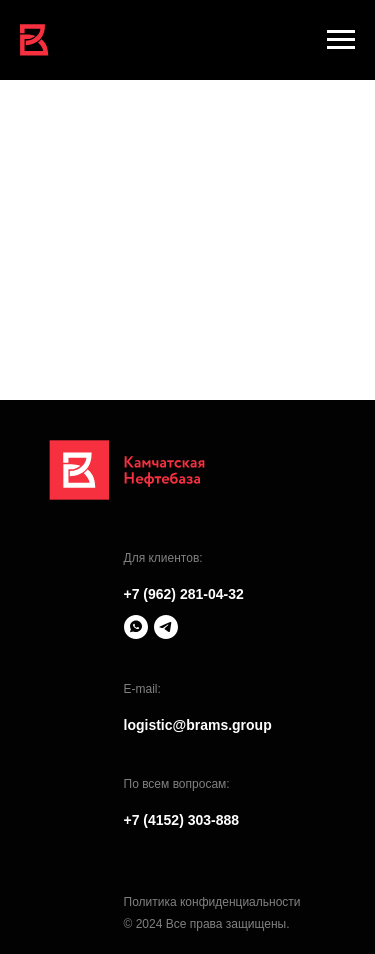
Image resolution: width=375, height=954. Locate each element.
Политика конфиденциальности (212, 902)
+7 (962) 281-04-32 (184, 594)
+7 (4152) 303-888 (182, 820)
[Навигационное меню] (341, 40)
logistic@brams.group (198, 725)
